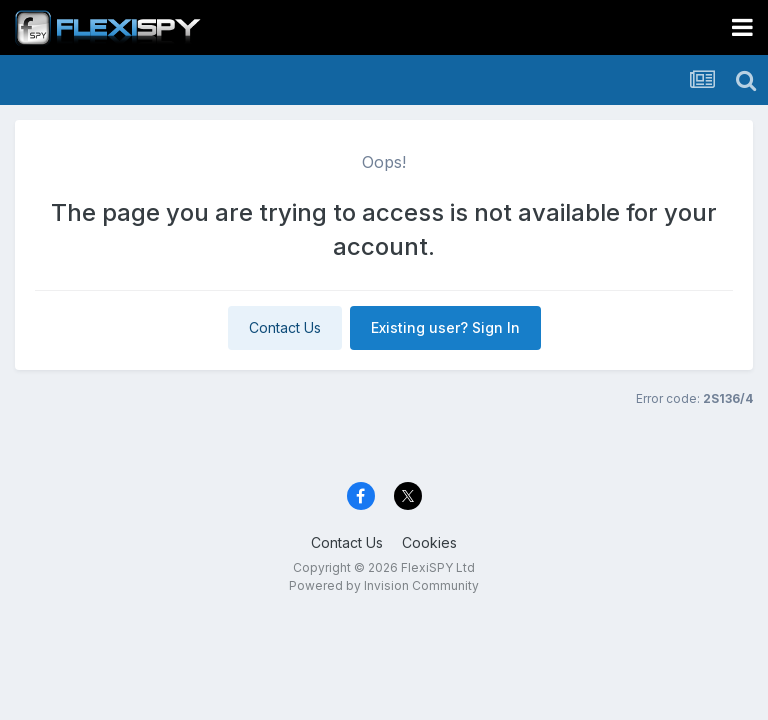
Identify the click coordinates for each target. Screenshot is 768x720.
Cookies (429, 542)
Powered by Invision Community (384, 585)
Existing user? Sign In (445, 327)
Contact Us (285, 327)
